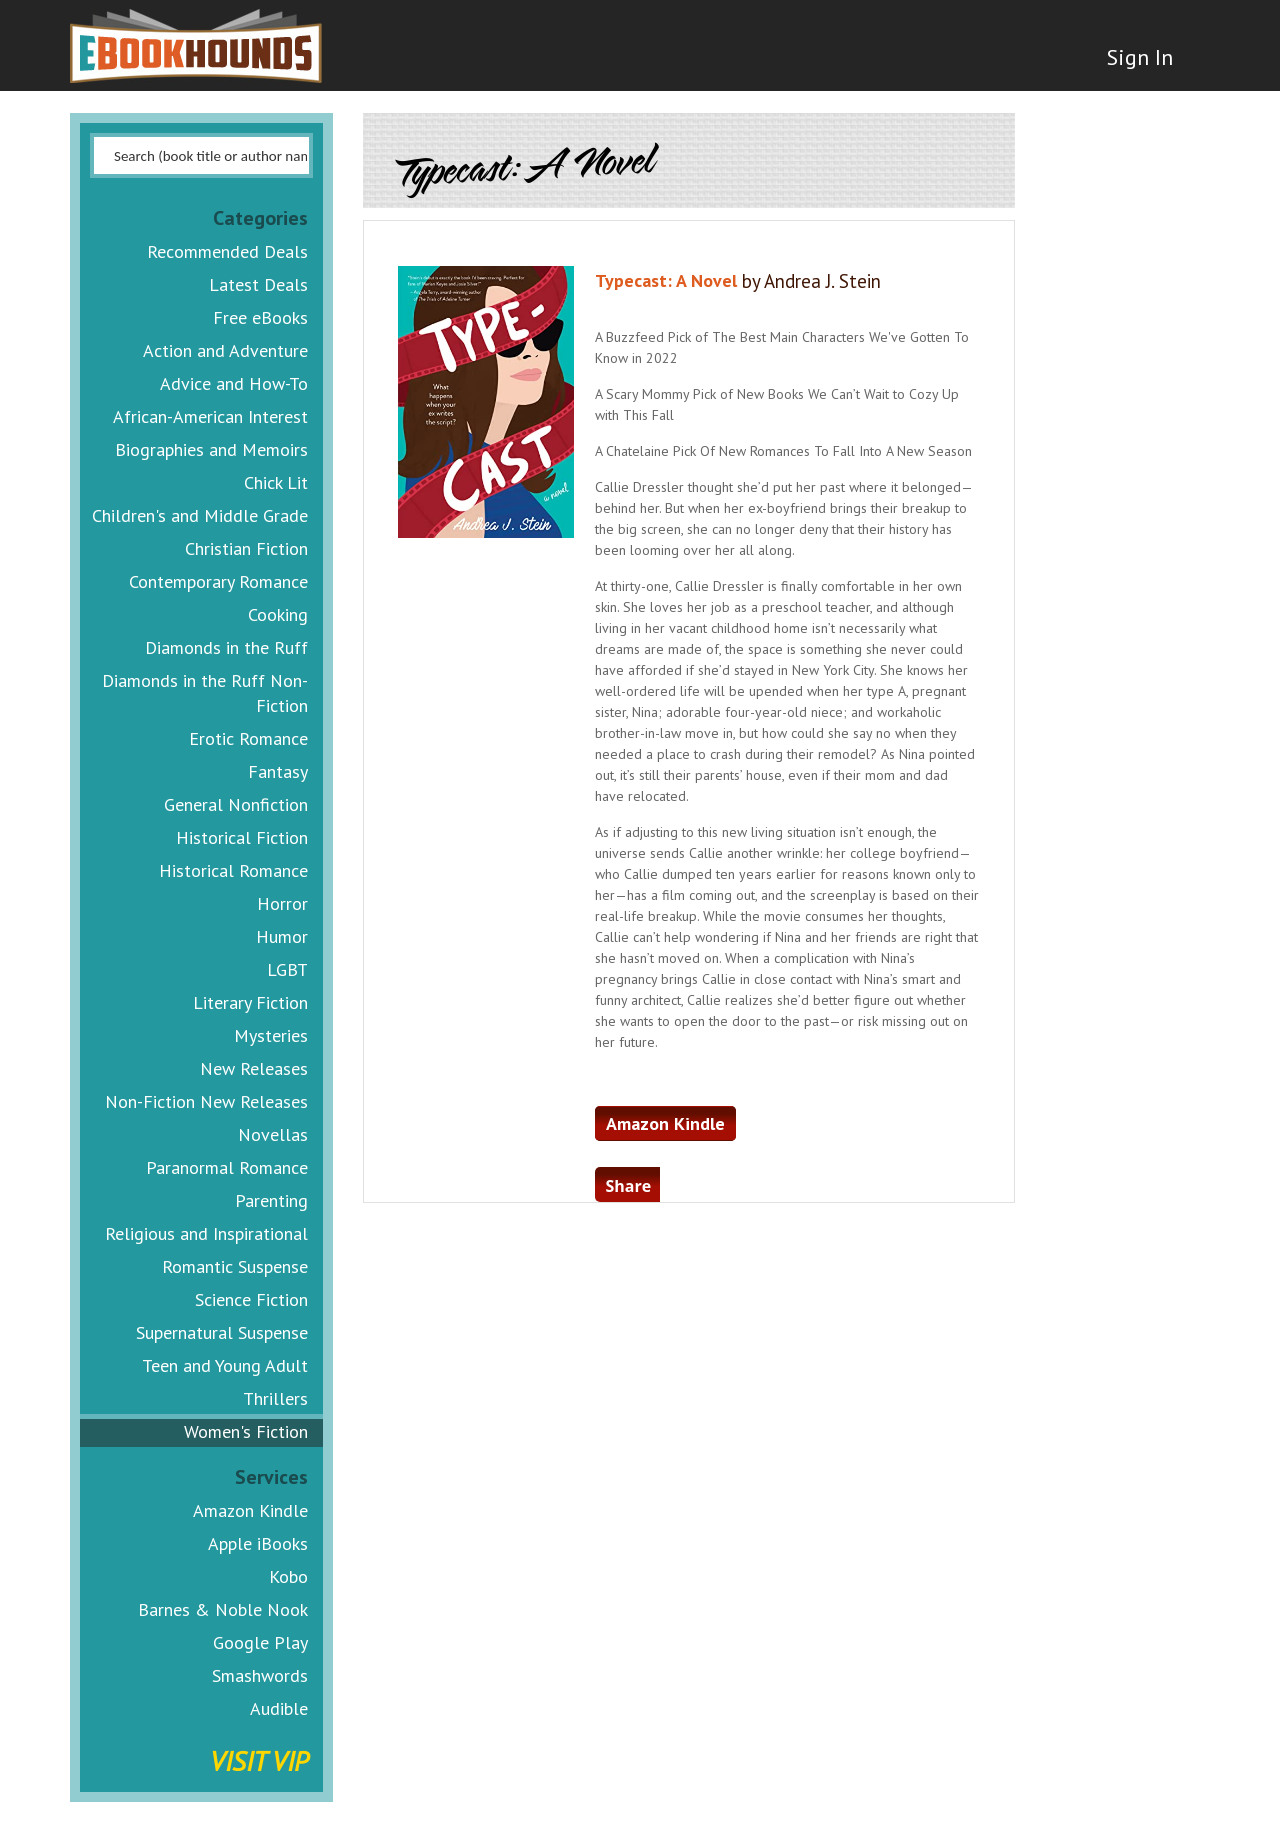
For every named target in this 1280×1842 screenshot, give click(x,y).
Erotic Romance (248, 738)
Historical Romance (233, 870)
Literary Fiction (250, 1002)
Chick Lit (276, 482)
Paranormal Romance (227, 1167)
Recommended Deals (227, 251)
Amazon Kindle (250, 1510)
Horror (282, 903)
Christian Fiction (246, 548)
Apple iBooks (258, 1543)
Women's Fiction (246, 1431)
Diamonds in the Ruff (226, 647)
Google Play (260, 1642)
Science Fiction (251, 1299)
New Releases (254, 1068)
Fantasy (278, 771)
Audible (279, 1708)
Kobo (288, 1576)
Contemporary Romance (218, 581)
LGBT (287, 969)
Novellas (273, 1134)
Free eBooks (260, 317)
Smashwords (260, 1675)
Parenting (271, 1200)
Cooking (278, 614)
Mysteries (271, 1035)
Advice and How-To (234, 383)
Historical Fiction (242, 837)
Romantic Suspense (235, 1266)
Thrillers (275, 1398)
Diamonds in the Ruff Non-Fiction (205, 693)
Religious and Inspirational (206, 1233)
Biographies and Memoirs (211, 449)
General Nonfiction (236, 804)
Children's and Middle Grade (200, 515)
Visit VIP (259, 1760)
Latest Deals (258, 284)
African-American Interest (210, 416)
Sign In (1137, 60)
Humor (282, 936)
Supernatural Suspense (222, 1332)
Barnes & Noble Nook (223, 1609)
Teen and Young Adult (225, 1365)
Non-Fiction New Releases (206, 1101)
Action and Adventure (225, 350)
